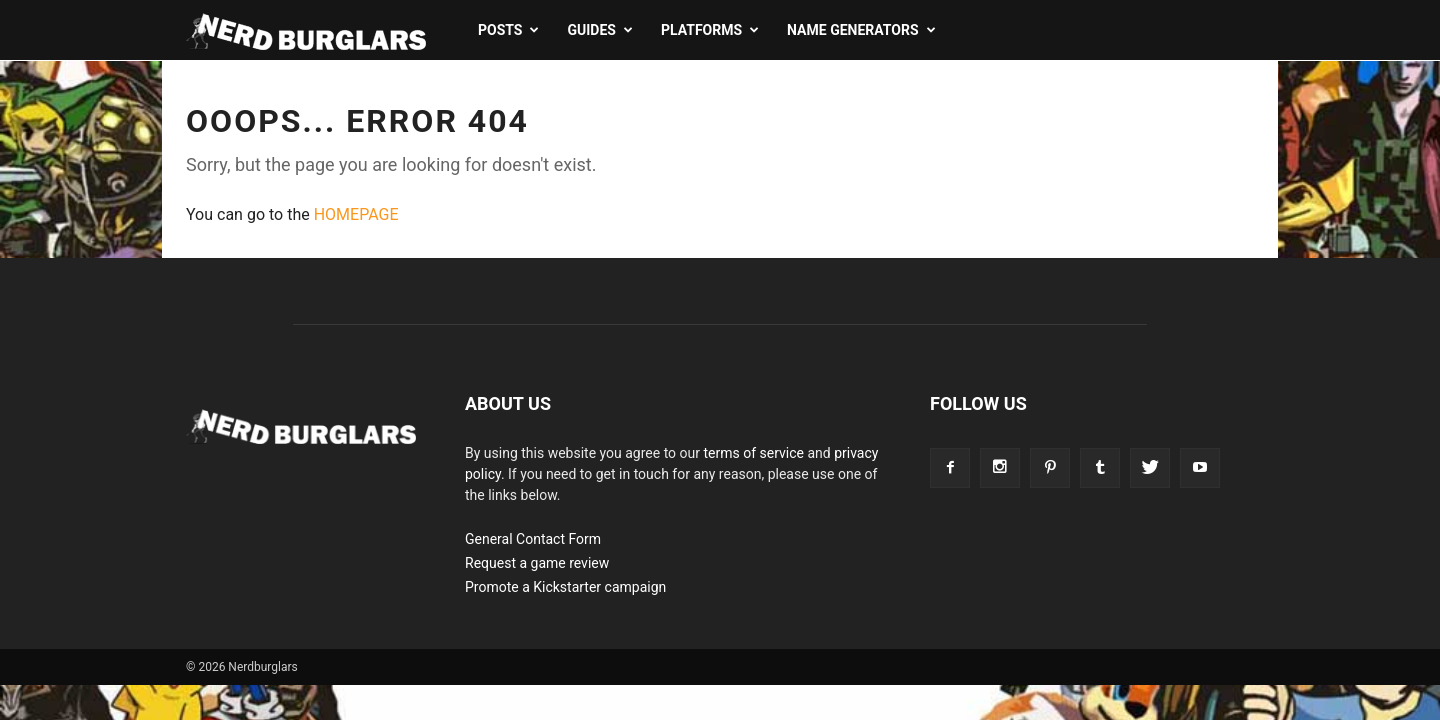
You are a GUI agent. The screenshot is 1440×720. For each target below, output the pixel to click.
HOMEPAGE (356, 214)
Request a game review (537, 563)
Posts (508, 30)
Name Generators (861, 30)
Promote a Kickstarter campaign (565, 587)
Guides (599, 30)
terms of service (753, 453)
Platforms (710, 30)
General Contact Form (533, 539)
